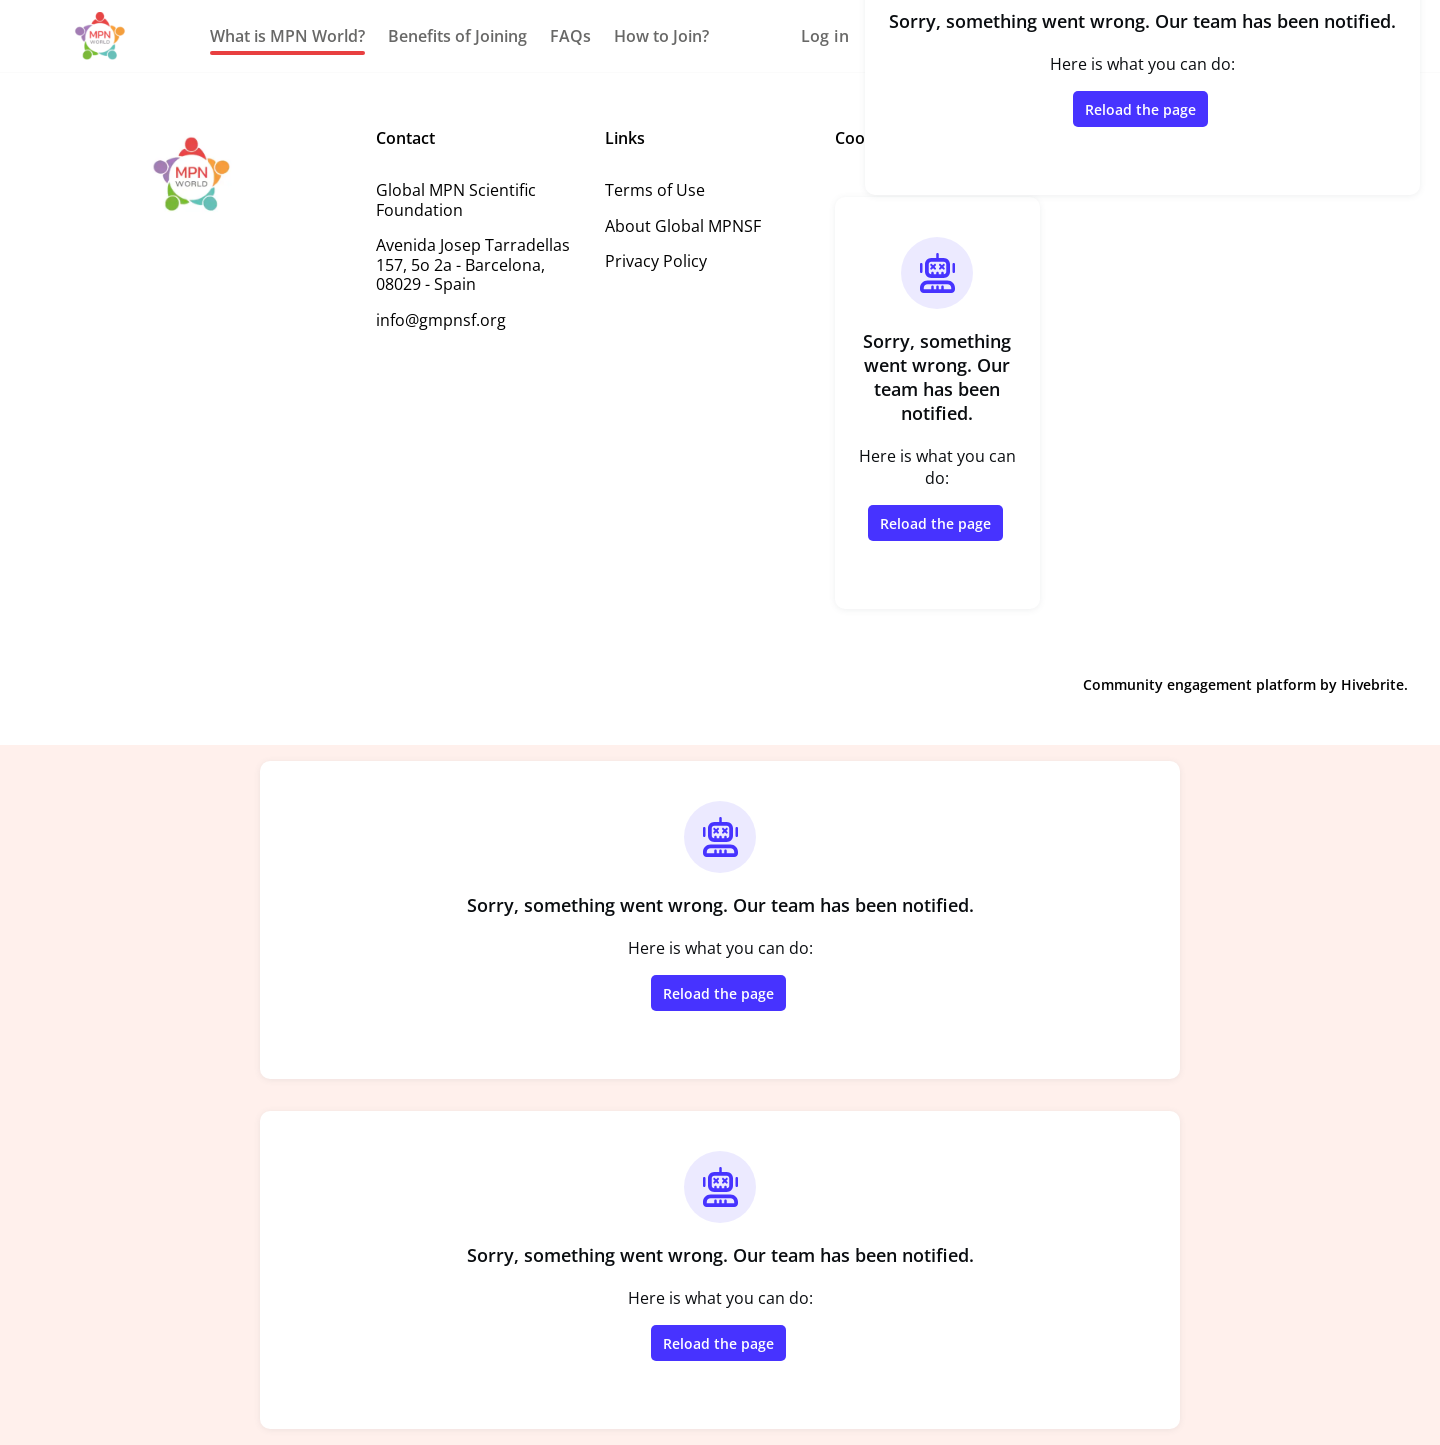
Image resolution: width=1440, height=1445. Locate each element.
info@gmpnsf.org (441, 320)
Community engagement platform (1199, 684)
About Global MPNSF (683, 226)
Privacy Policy (656, 261)
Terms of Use (655, 190)
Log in (825, 36)
